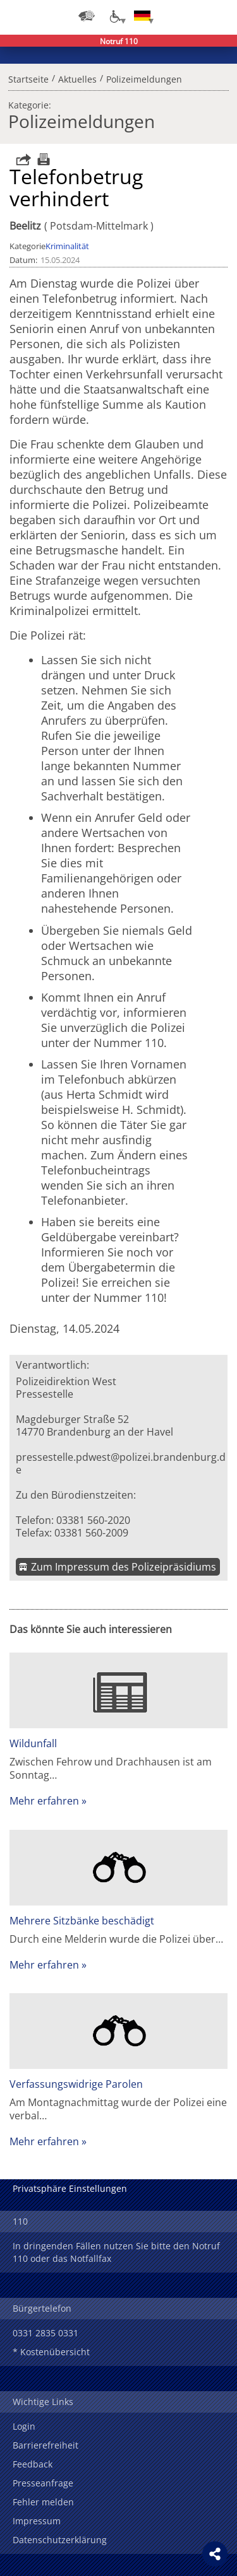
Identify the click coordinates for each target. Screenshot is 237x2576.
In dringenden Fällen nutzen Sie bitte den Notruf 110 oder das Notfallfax (116, 2252)
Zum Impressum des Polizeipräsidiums (123, 1567)
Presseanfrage (43, 2483)
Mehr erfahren (44, 1800)
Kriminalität (67, 246)
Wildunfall (33, 1743)
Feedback (32, 2464)
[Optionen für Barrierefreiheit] (114, 15)
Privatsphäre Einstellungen (70, 2188)
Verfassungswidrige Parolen (76, 2084)
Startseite (28, 77)
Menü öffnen (218, 15)
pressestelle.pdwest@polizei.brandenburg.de (121, 1463)
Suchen (192, 15)
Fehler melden (43, 2502)
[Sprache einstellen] (142, 15)
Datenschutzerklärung (60, 2540)
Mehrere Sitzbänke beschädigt (81, 1920)
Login (24, 2426)
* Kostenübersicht (51, 2352)
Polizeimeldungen (144, 77)
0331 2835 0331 (45, 2333)
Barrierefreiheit (45, 2445)
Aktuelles (77, 77)
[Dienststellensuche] (86, 15)
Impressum (37, 2521)
